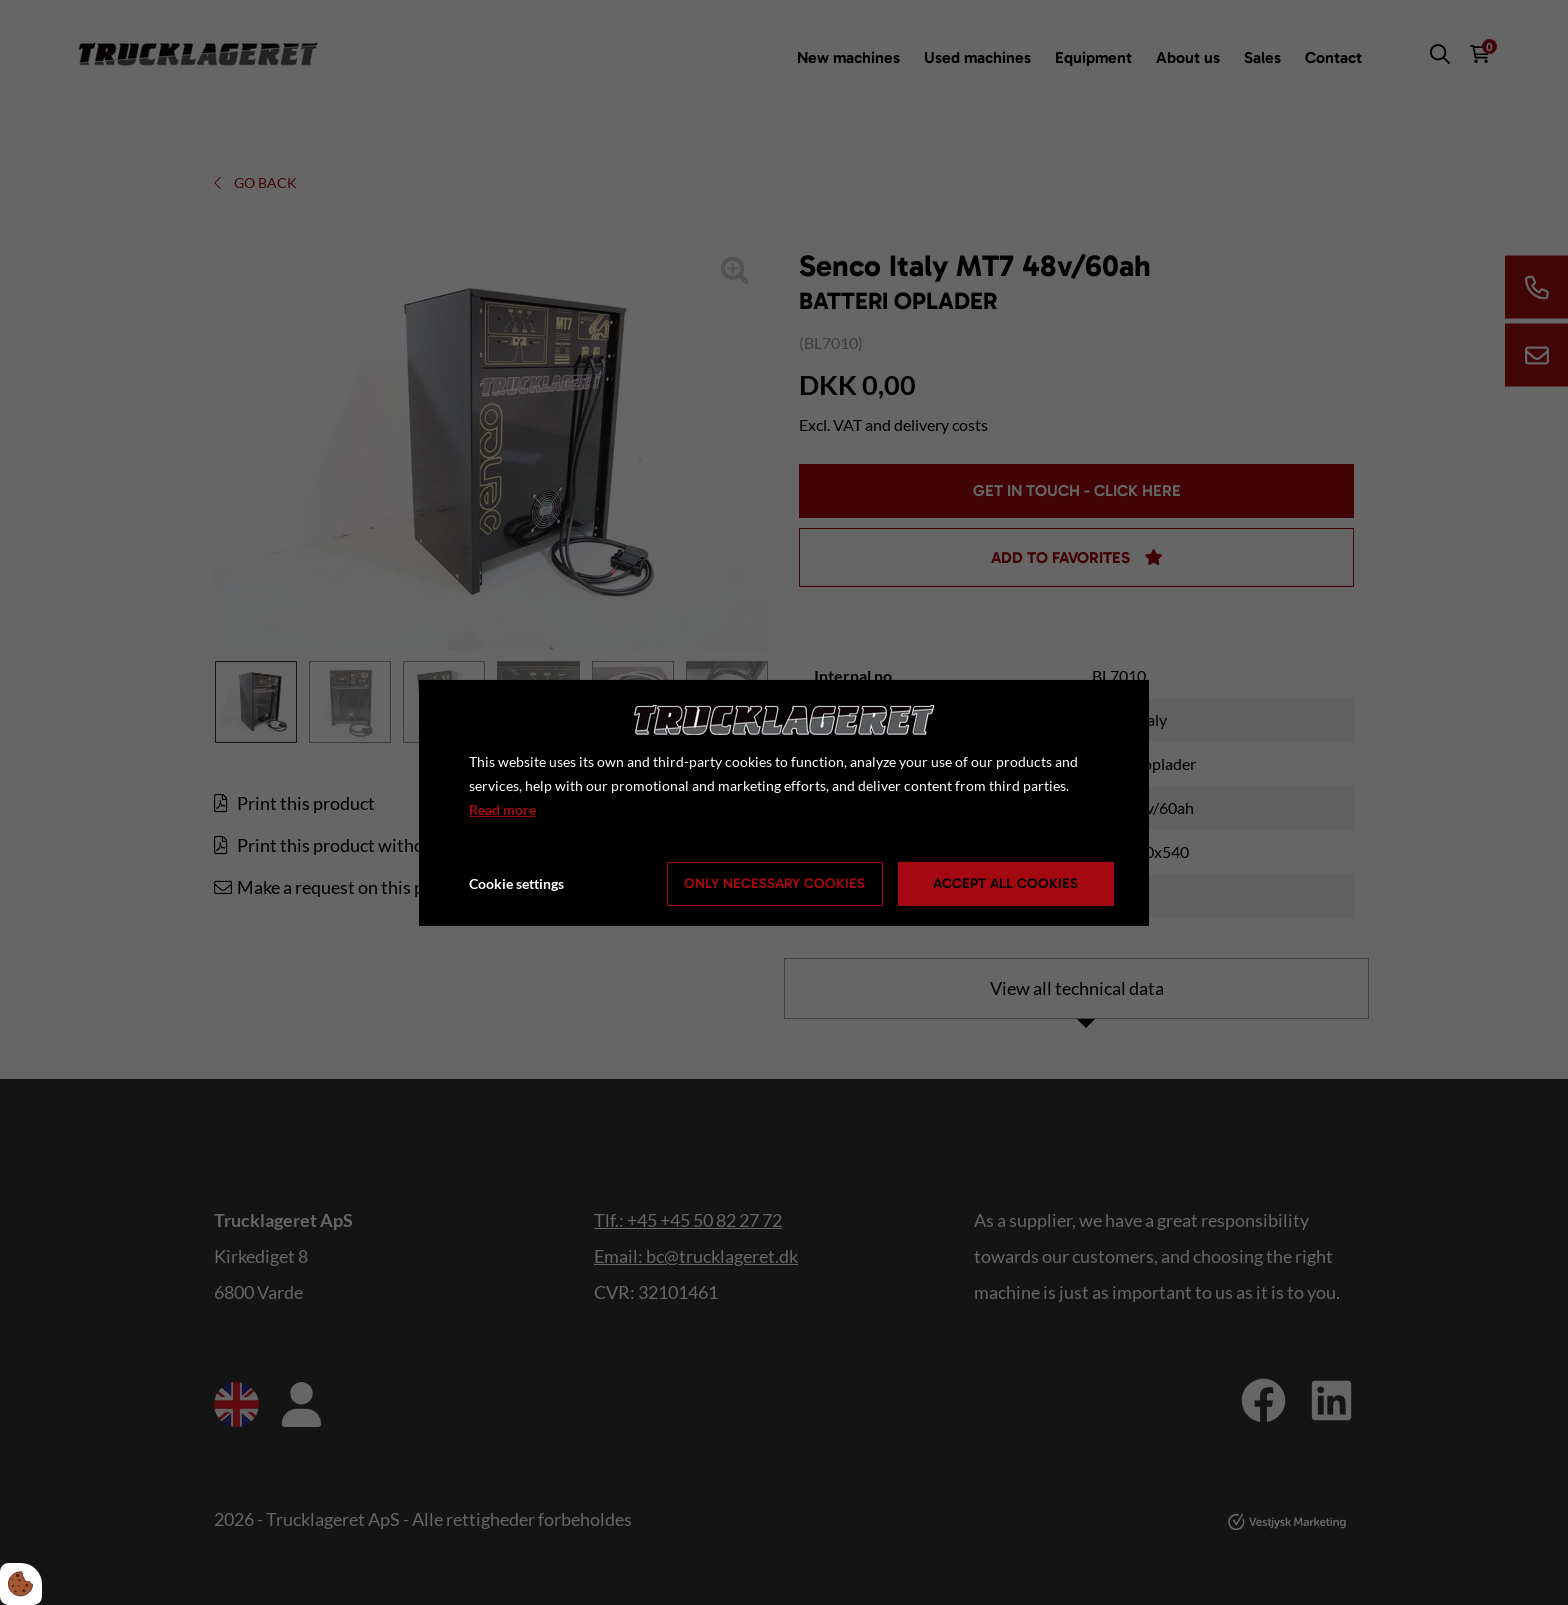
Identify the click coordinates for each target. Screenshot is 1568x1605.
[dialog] (784, 802)
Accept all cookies (1005, 883)
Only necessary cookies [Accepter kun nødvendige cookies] (774, 883)
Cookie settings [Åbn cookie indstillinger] (516, 883)
